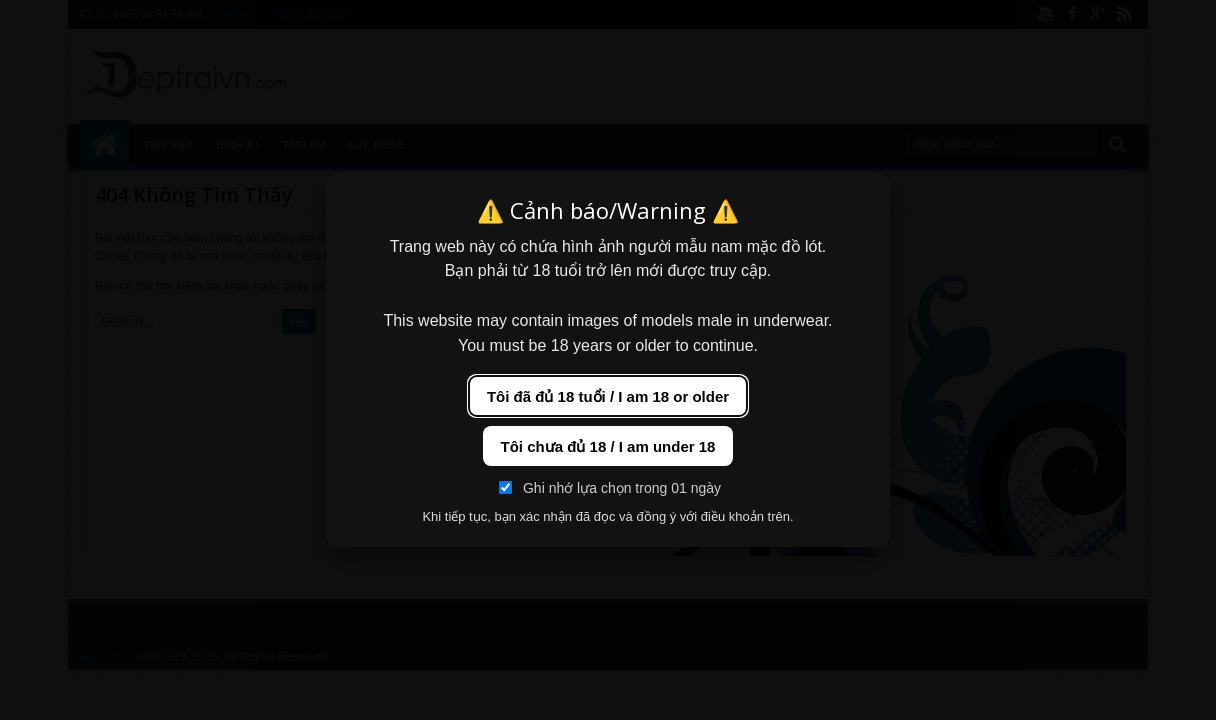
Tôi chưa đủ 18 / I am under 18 (608, 446)
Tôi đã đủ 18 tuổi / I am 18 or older (608, 396)
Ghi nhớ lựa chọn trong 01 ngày (610, 488)
